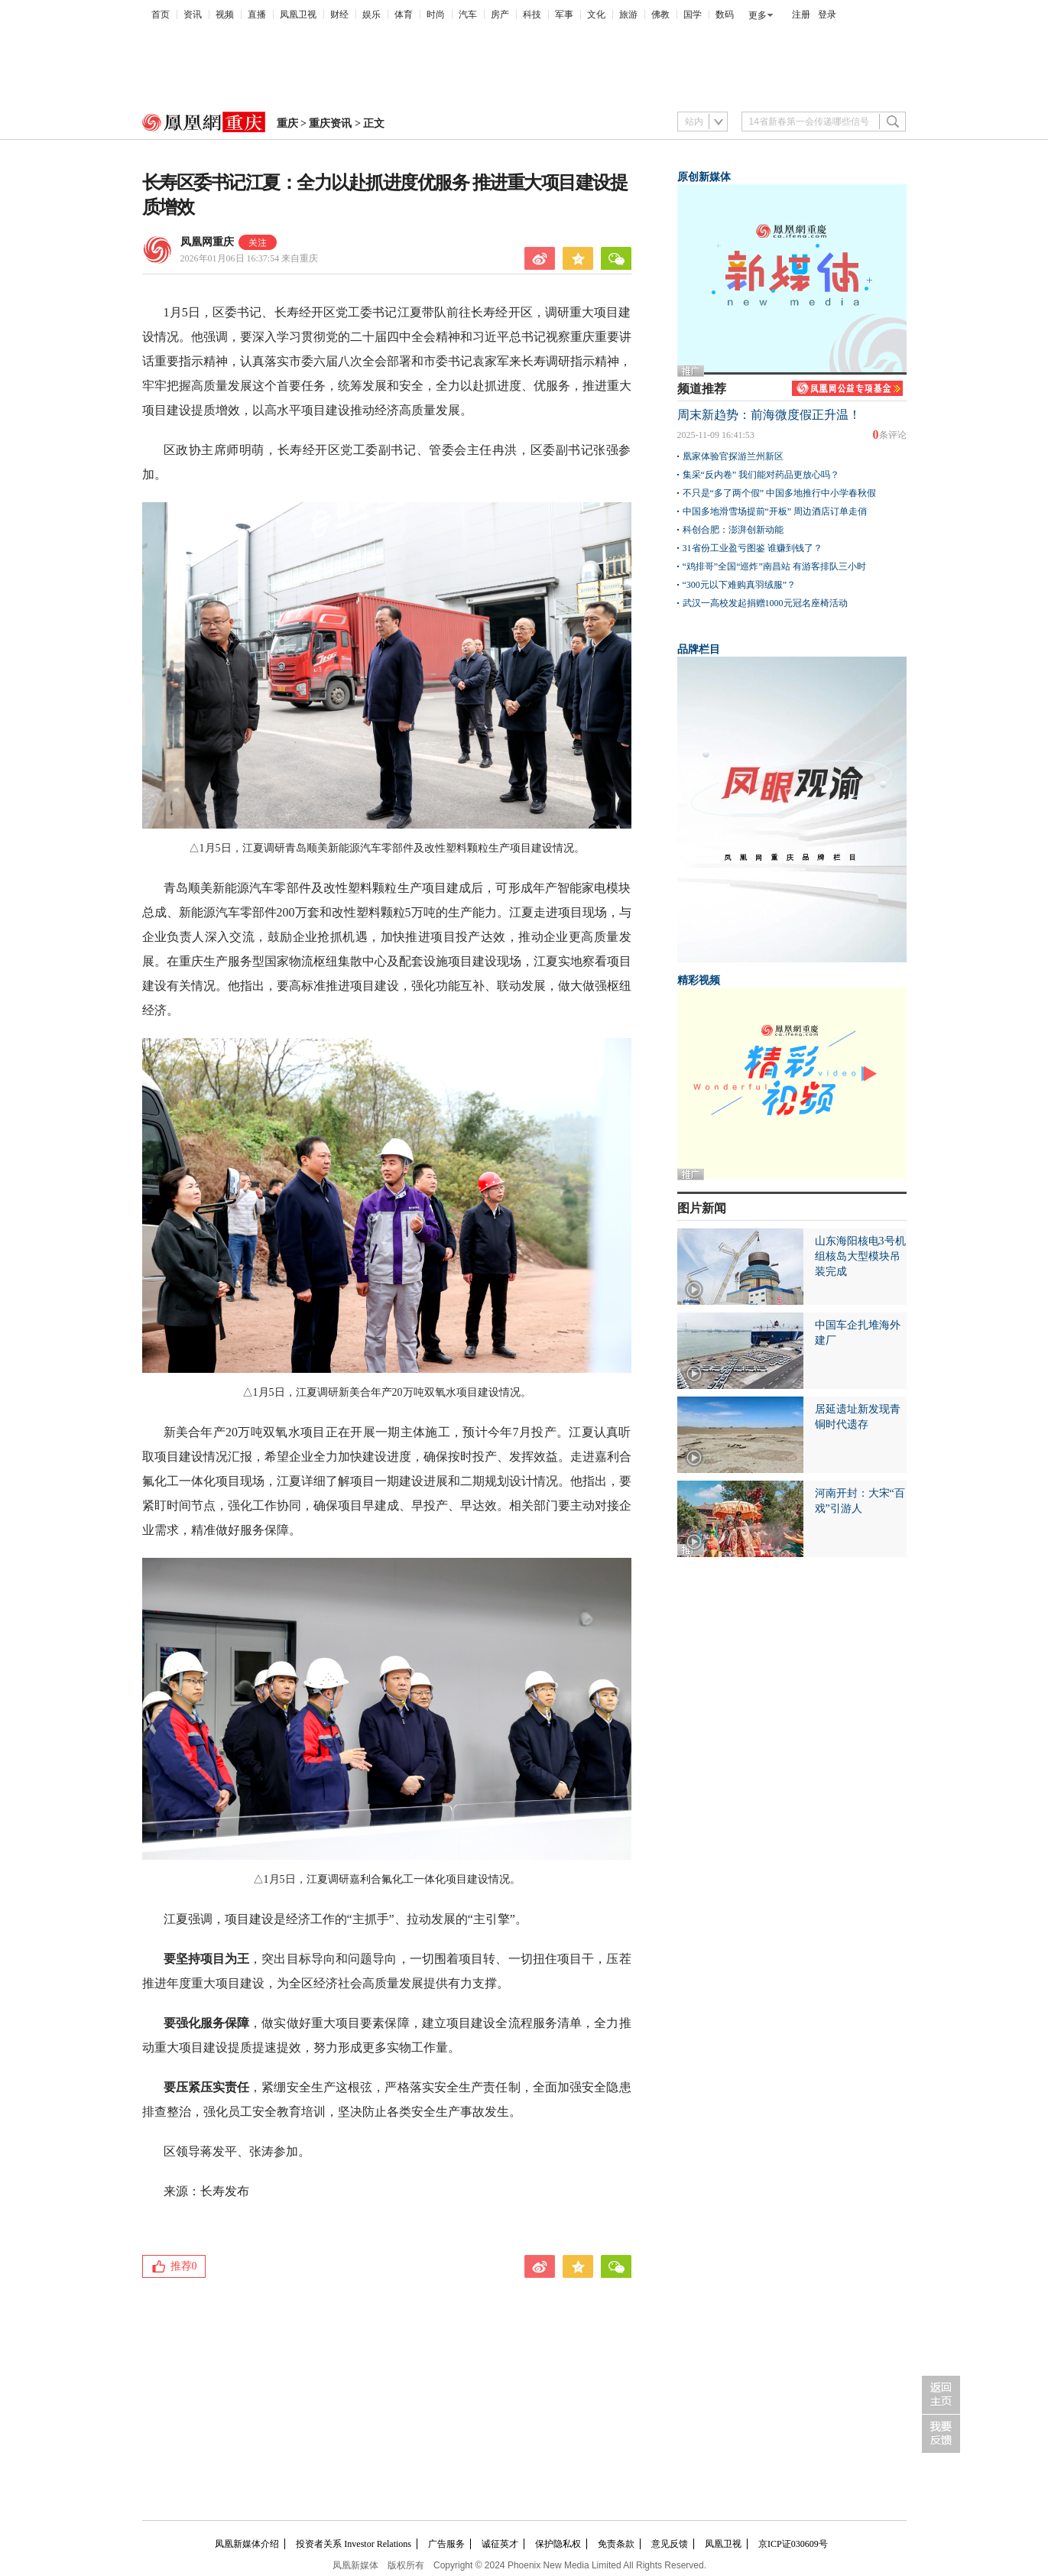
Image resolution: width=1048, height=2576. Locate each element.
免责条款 (616, 2544)
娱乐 (371, 14)
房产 (500, 14)
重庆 (287, 123)
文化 (596, 14)
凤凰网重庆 (207, 242)
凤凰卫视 (298, 14)
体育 (403, 14)
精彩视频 (698, 980)
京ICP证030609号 (793, 2544)
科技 (532, 14)
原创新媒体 (704, 177)
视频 (225, 14)
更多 (757, 15)
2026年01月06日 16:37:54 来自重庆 (249, 258)
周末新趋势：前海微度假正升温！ (769, 414)
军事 (564, 14)
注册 (801, 14)
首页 (160, 14)
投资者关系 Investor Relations (353, 2544)
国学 (692, 14)
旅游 (628, 14)
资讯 (192, 14)
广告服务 (446, 2544)
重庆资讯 (330, 123)
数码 (724, 14)
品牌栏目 (698, 649)
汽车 (468, 14)
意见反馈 (669, 2544)
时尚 (436, 14)
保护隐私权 (558, 2544)
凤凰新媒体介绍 (247, 2544)
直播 (257, 14)
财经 (339, 14)
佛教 (660, 14)
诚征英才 (500, 2544)
